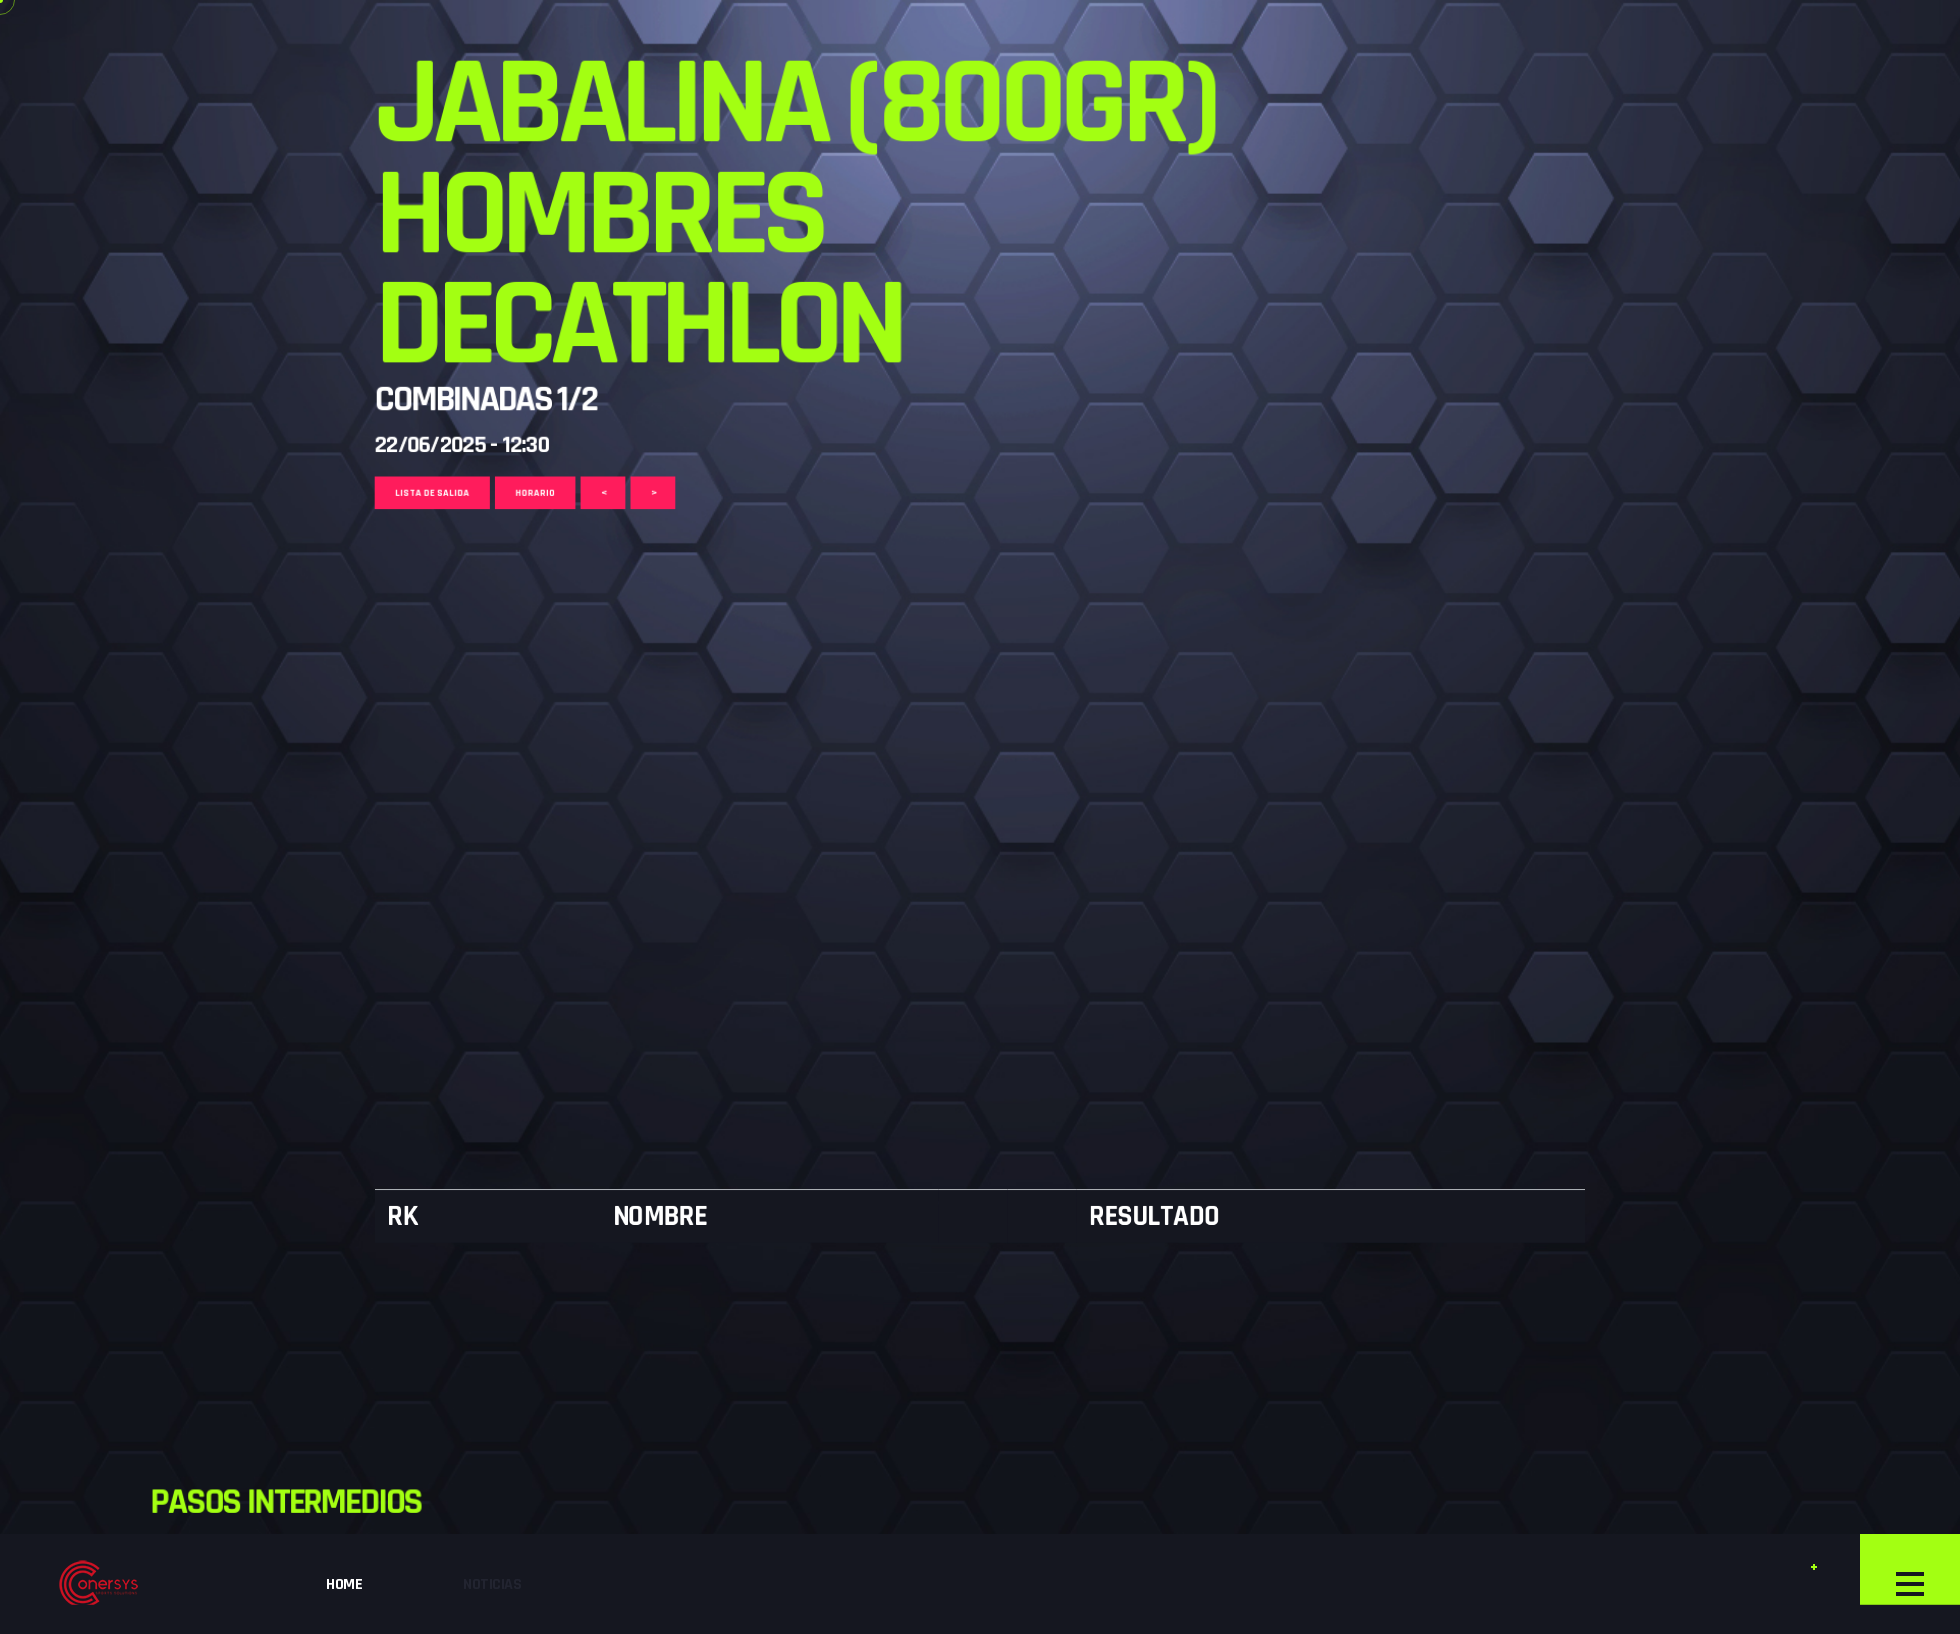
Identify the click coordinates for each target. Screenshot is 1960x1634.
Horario (351, 44)
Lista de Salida (204, 44)
